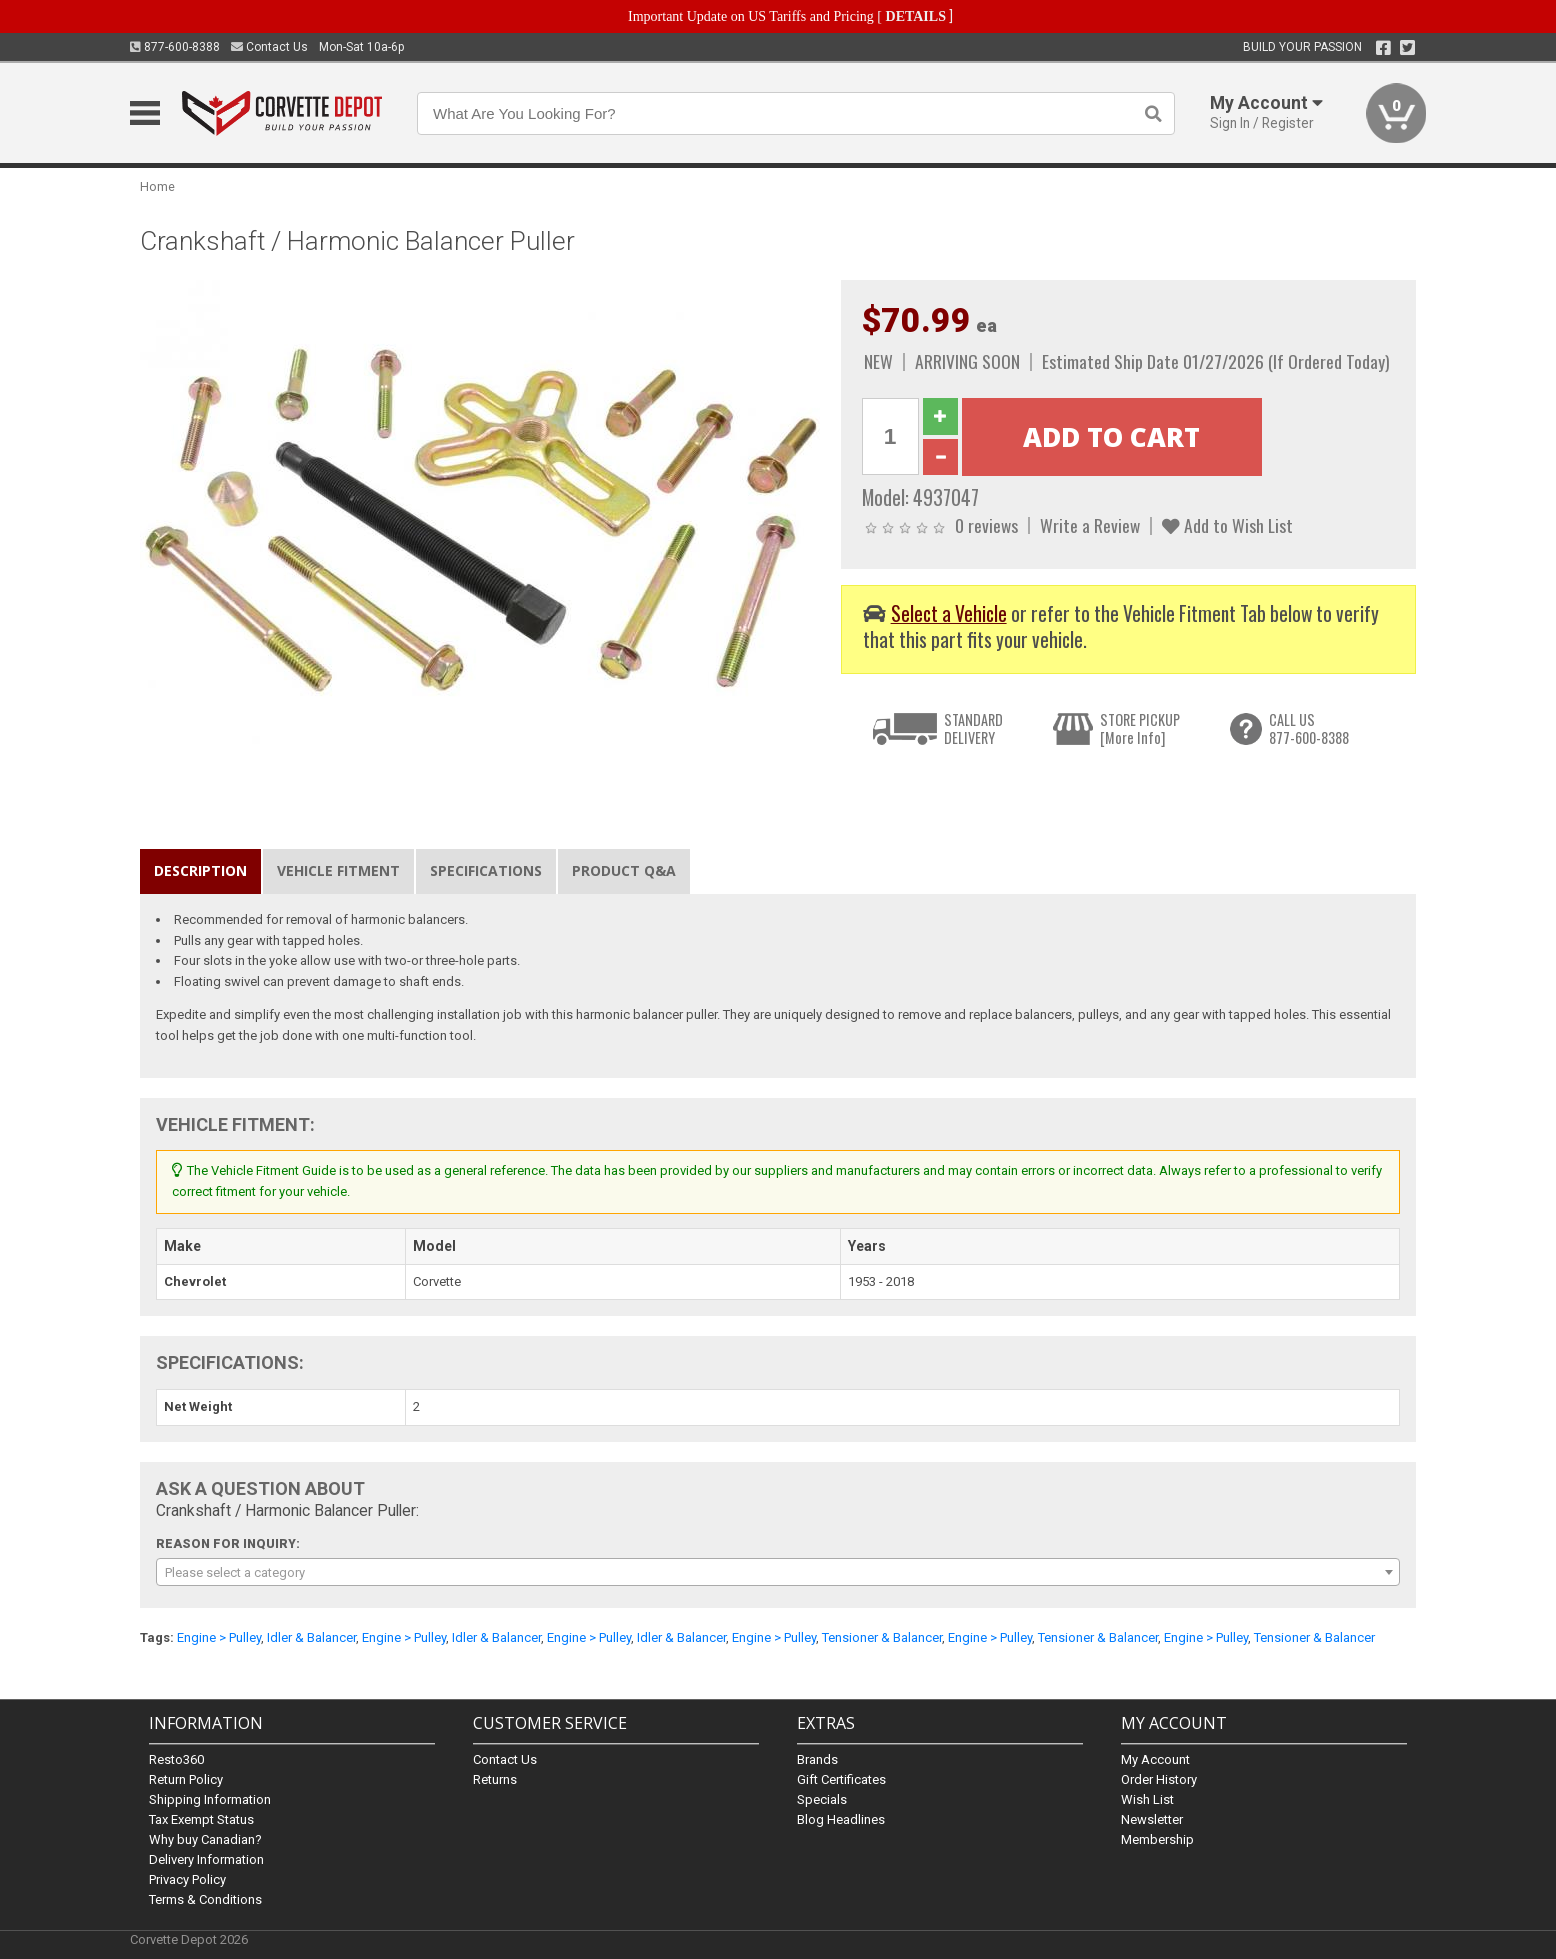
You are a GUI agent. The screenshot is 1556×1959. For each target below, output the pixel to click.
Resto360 (176, 1759)
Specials (822, 1799)
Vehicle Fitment (338, 870)
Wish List (1147, 1799)
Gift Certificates (841, 1779)
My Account (1155, 1759)
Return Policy (186, 1779)
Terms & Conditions (205, 1899)
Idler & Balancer (311, 1637)
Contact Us (269, 47)
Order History (1159, 1779)
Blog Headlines (841, 1819)
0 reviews (986, 525)
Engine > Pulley (219, 1637)
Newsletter (1152, 1819)
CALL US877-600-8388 (1309, 728)
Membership (1157, 1839)
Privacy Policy (187, 1879)
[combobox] (778, 1572)
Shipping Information (210, 1799)
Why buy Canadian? (205, 1839)
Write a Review (1090, 525)
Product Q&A (624, 870)
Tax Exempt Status (201, 1819)
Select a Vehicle (949, 613)
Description (200, 870)
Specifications (486, 870)
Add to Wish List (1227, 525)
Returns (495, 1779)
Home (157, 186)
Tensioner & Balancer (882, 1637)
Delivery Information (206, 1859)
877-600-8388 (175, 47)
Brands (817, 1759)
